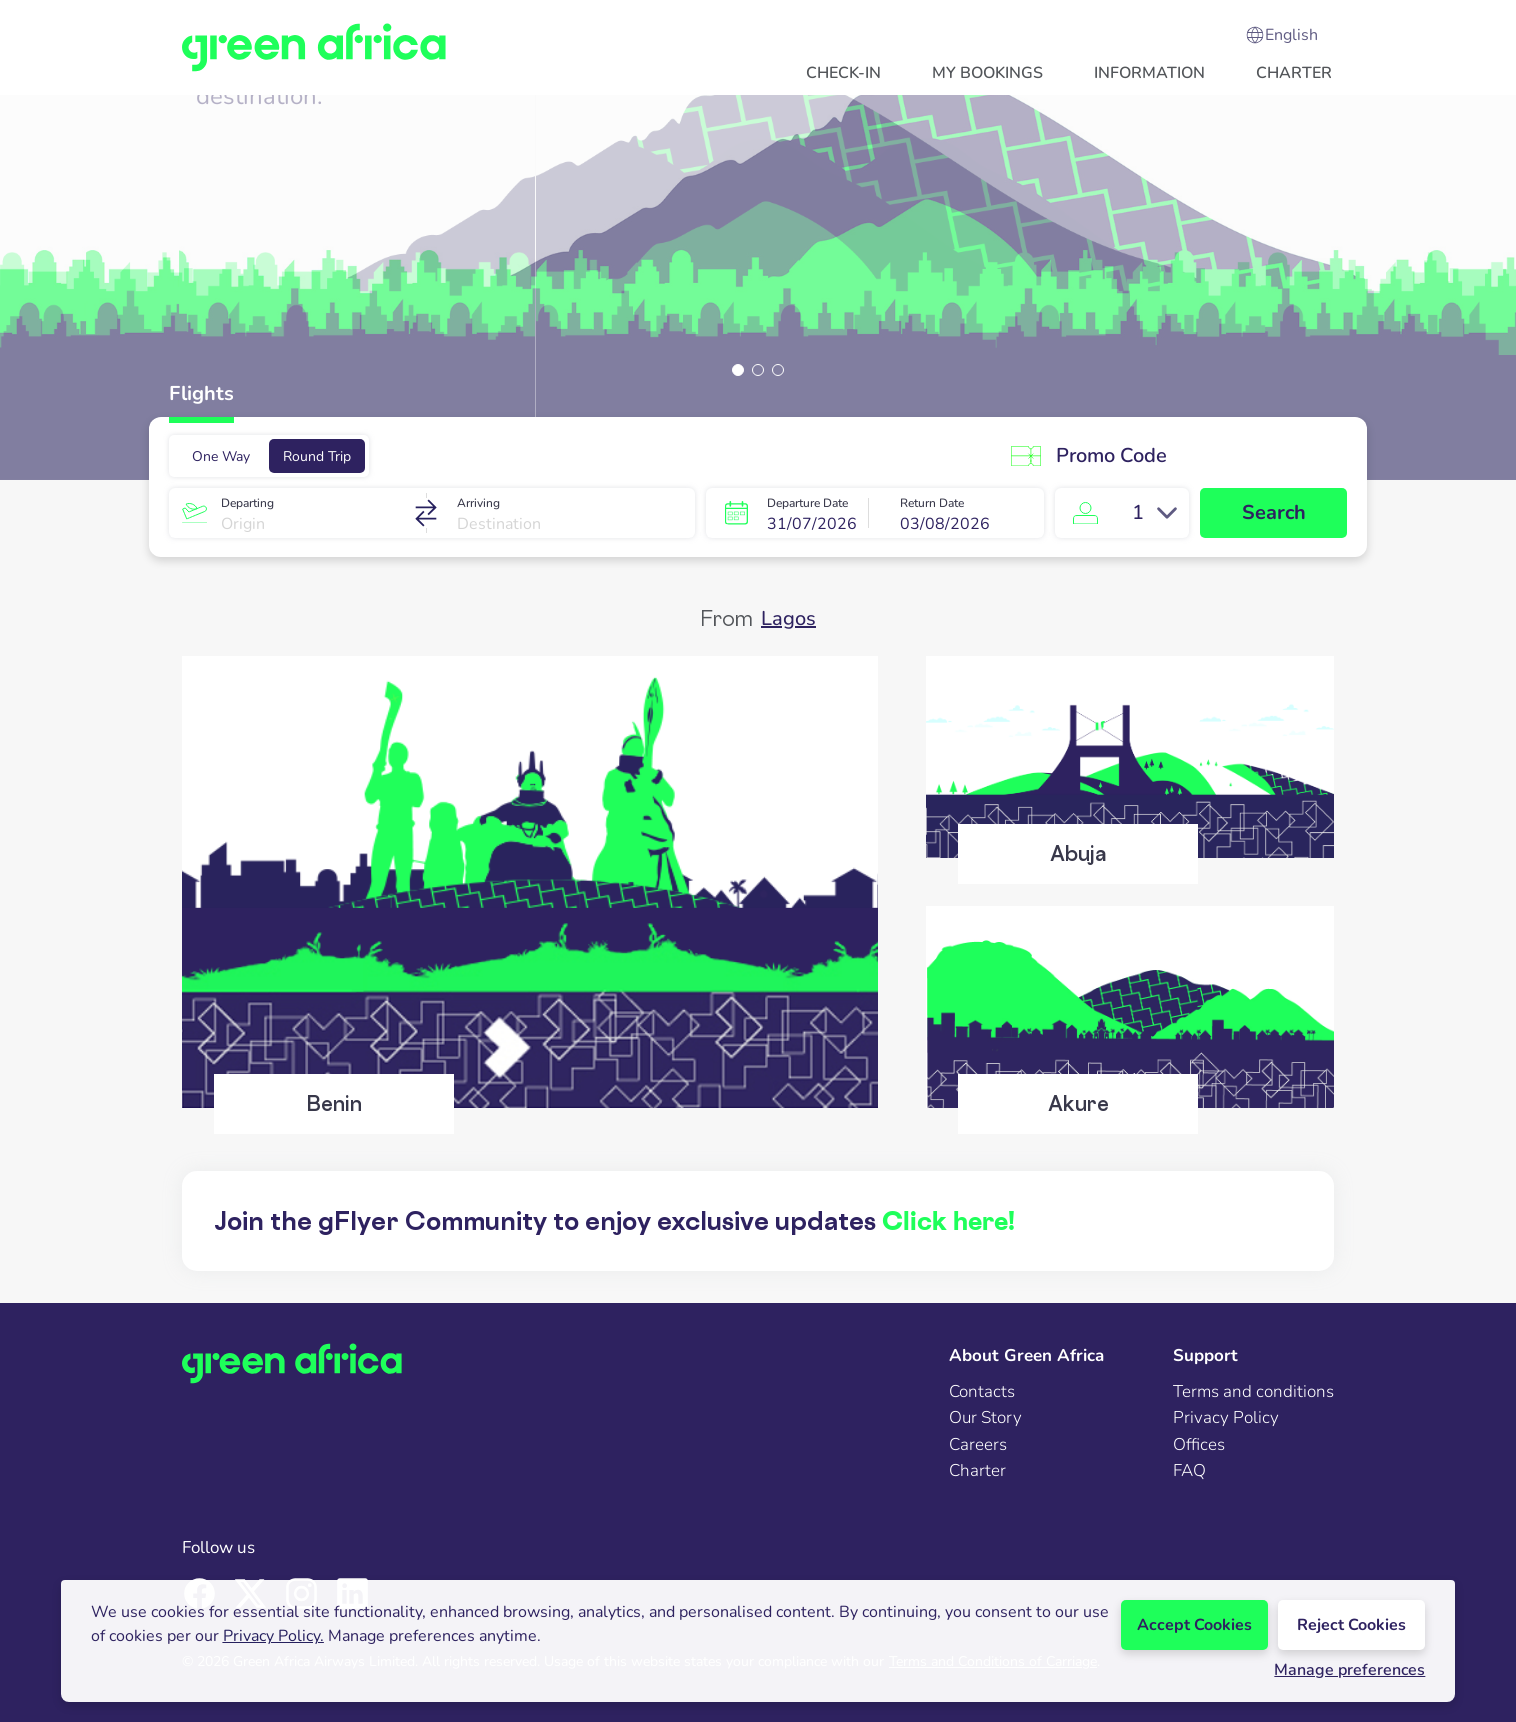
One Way (221, 456)
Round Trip (317, 456)
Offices (1199, 1444)
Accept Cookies (1194, 1625)
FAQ (1189, 1470)
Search (1274, 512)
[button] (843, 72)
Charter (977, 1470)
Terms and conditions (1253, 1391)
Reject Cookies (1351, 1625)
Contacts (982, 1391)
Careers (978, 1444)
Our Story (985, 1417)
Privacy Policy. (273, 1636)
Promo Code (1086, 455)
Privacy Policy (1226, 1417)
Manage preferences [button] (1349, 1670)
